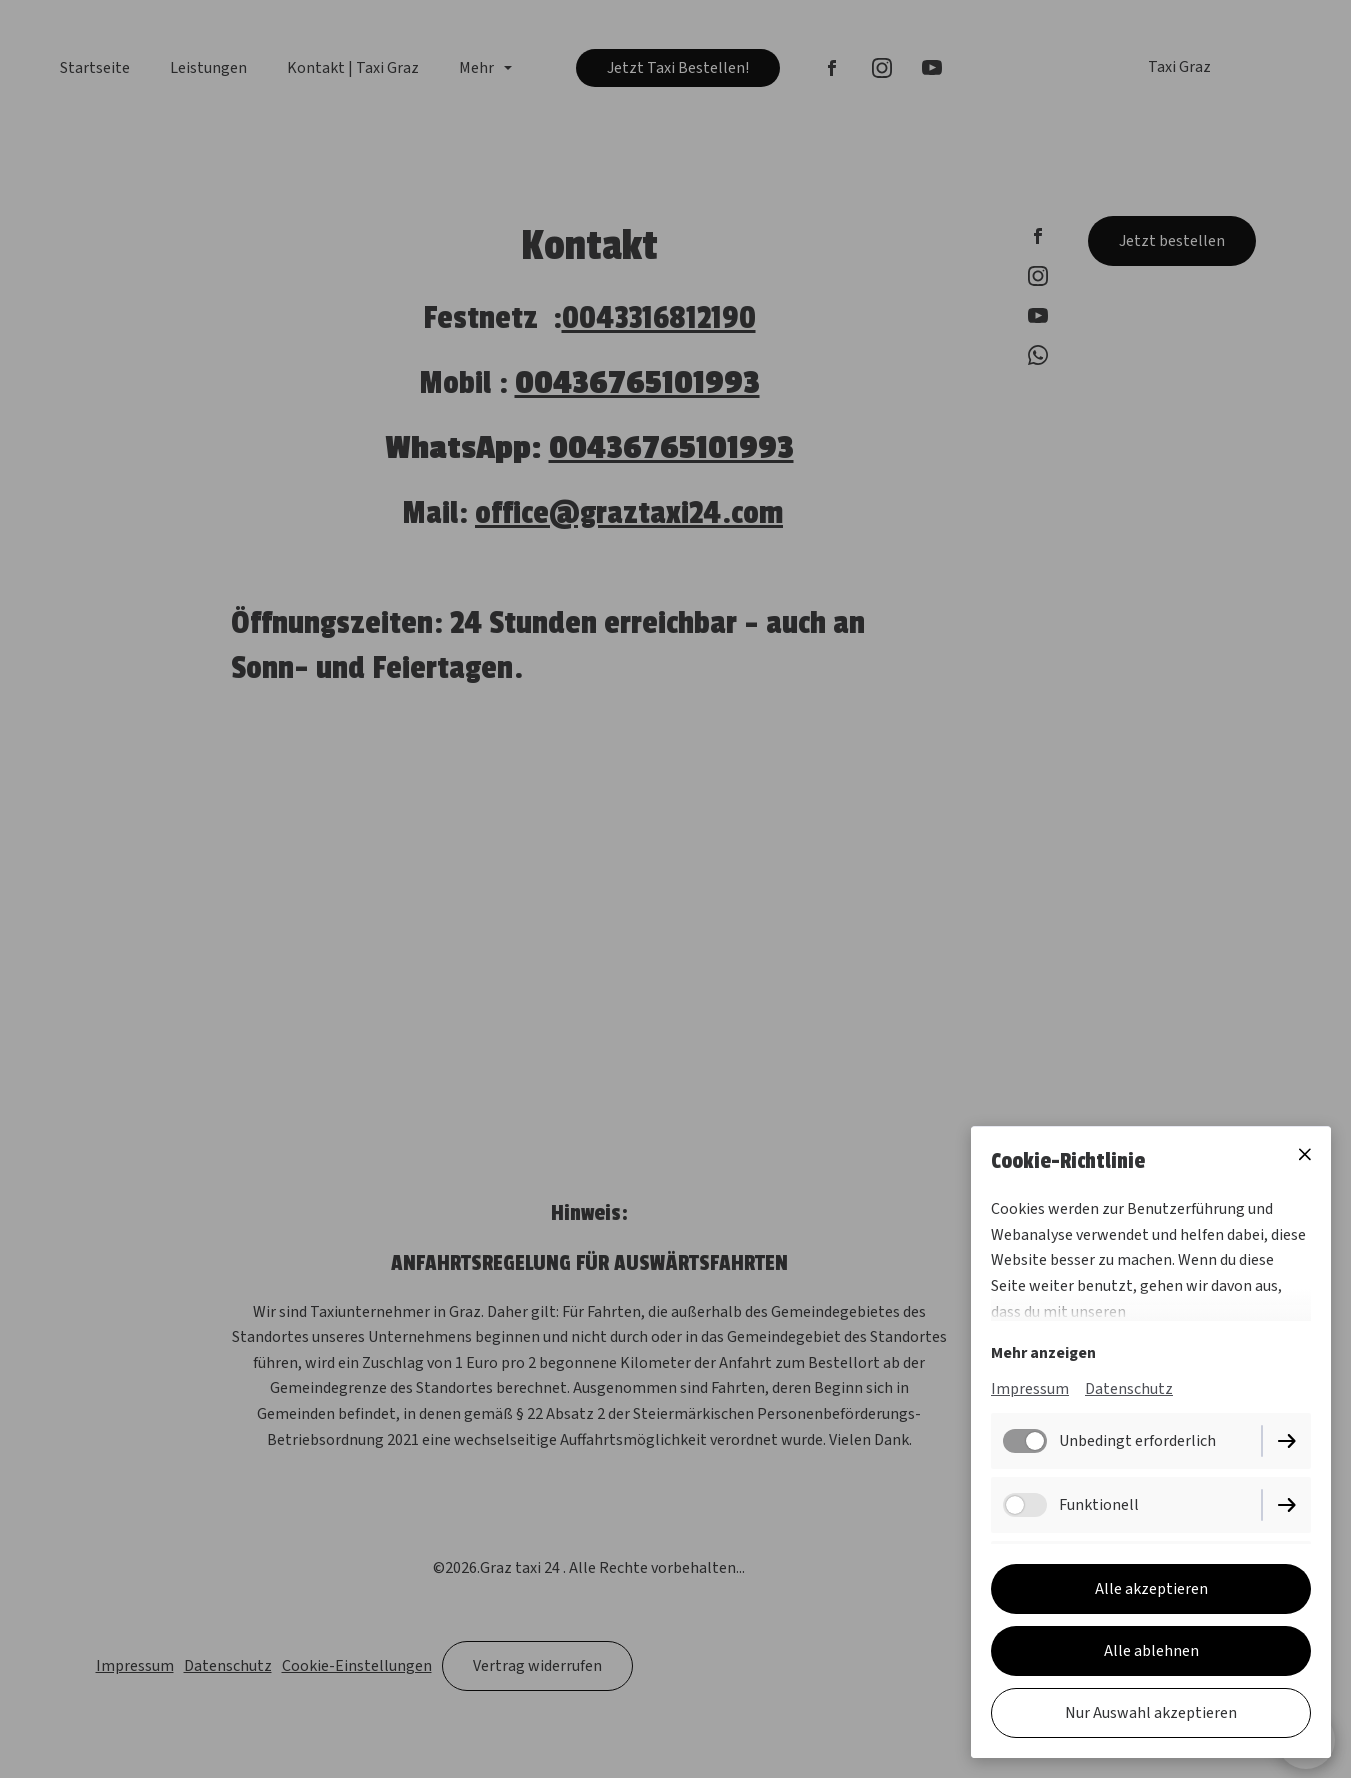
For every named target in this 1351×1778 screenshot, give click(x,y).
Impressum (1030, 1390)
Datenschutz (1129, 1390)
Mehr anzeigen (1043, 1354)
